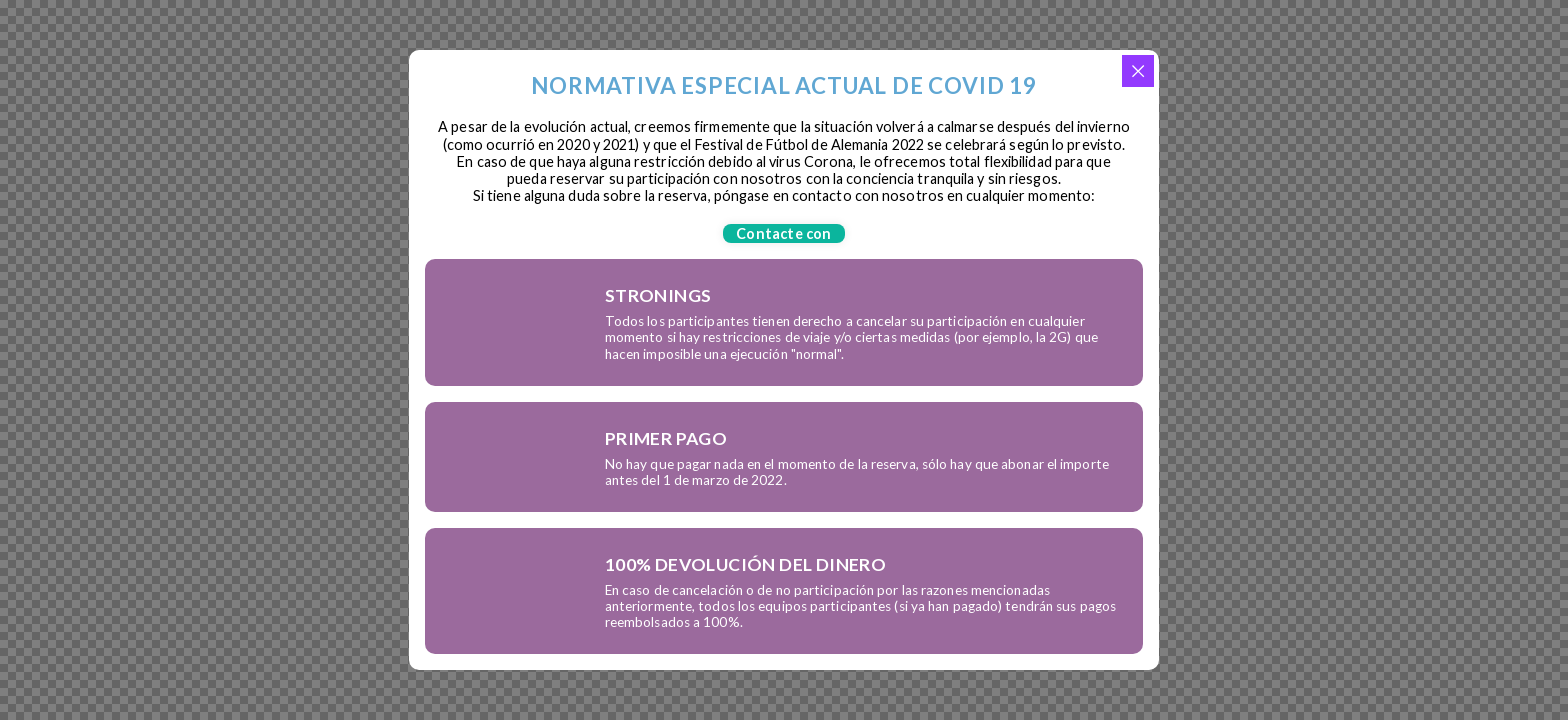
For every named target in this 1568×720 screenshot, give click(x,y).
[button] (783, 233)
